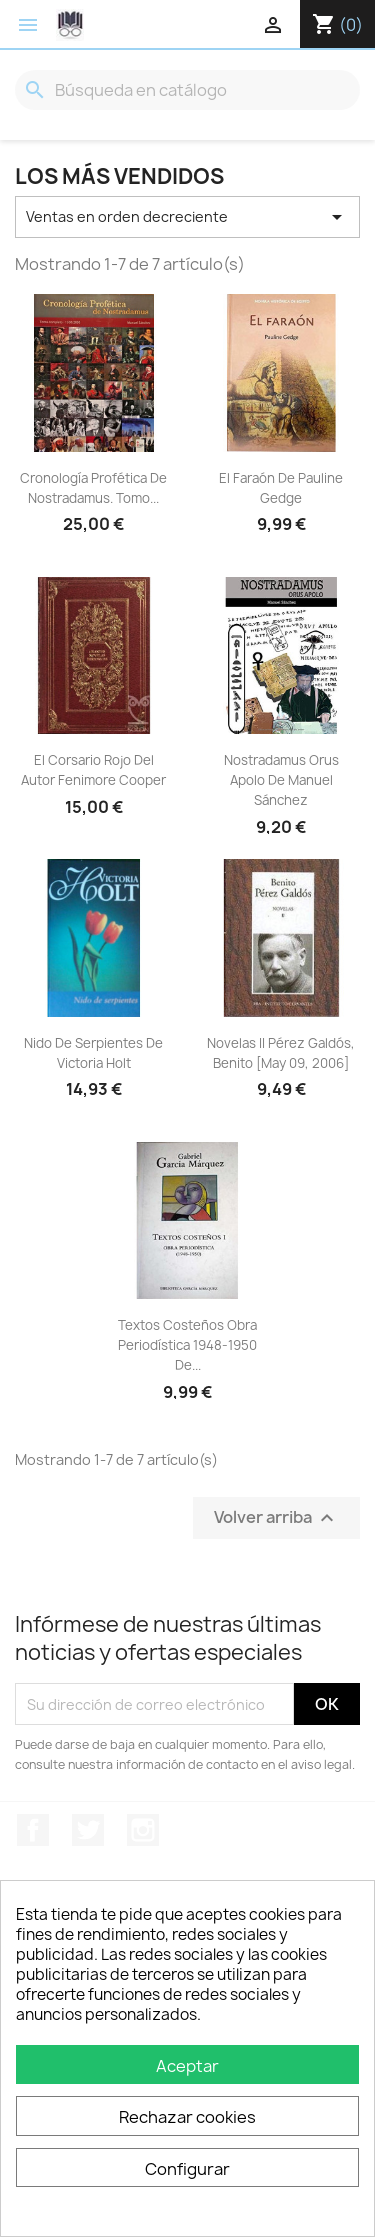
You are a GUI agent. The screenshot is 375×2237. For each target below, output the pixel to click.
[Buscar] (187, 90)
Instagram (143, 1830)
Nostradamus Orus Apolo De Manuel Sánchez (281, 780)
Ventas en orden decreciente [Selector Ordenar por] (187, 217)
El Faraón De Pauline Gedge (281, 488)
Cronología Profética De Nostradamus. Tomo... (93, 488)
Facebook (33, 1830)
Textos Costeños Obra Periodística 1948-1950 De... (187, 1345)
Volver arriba (276, 1518)
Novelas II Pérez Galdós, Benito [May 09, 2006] (281, 1053)
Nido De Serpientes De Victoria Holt (93, 1053)
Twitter (88, 1830)
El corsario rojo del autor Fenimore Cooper (93, 770)
